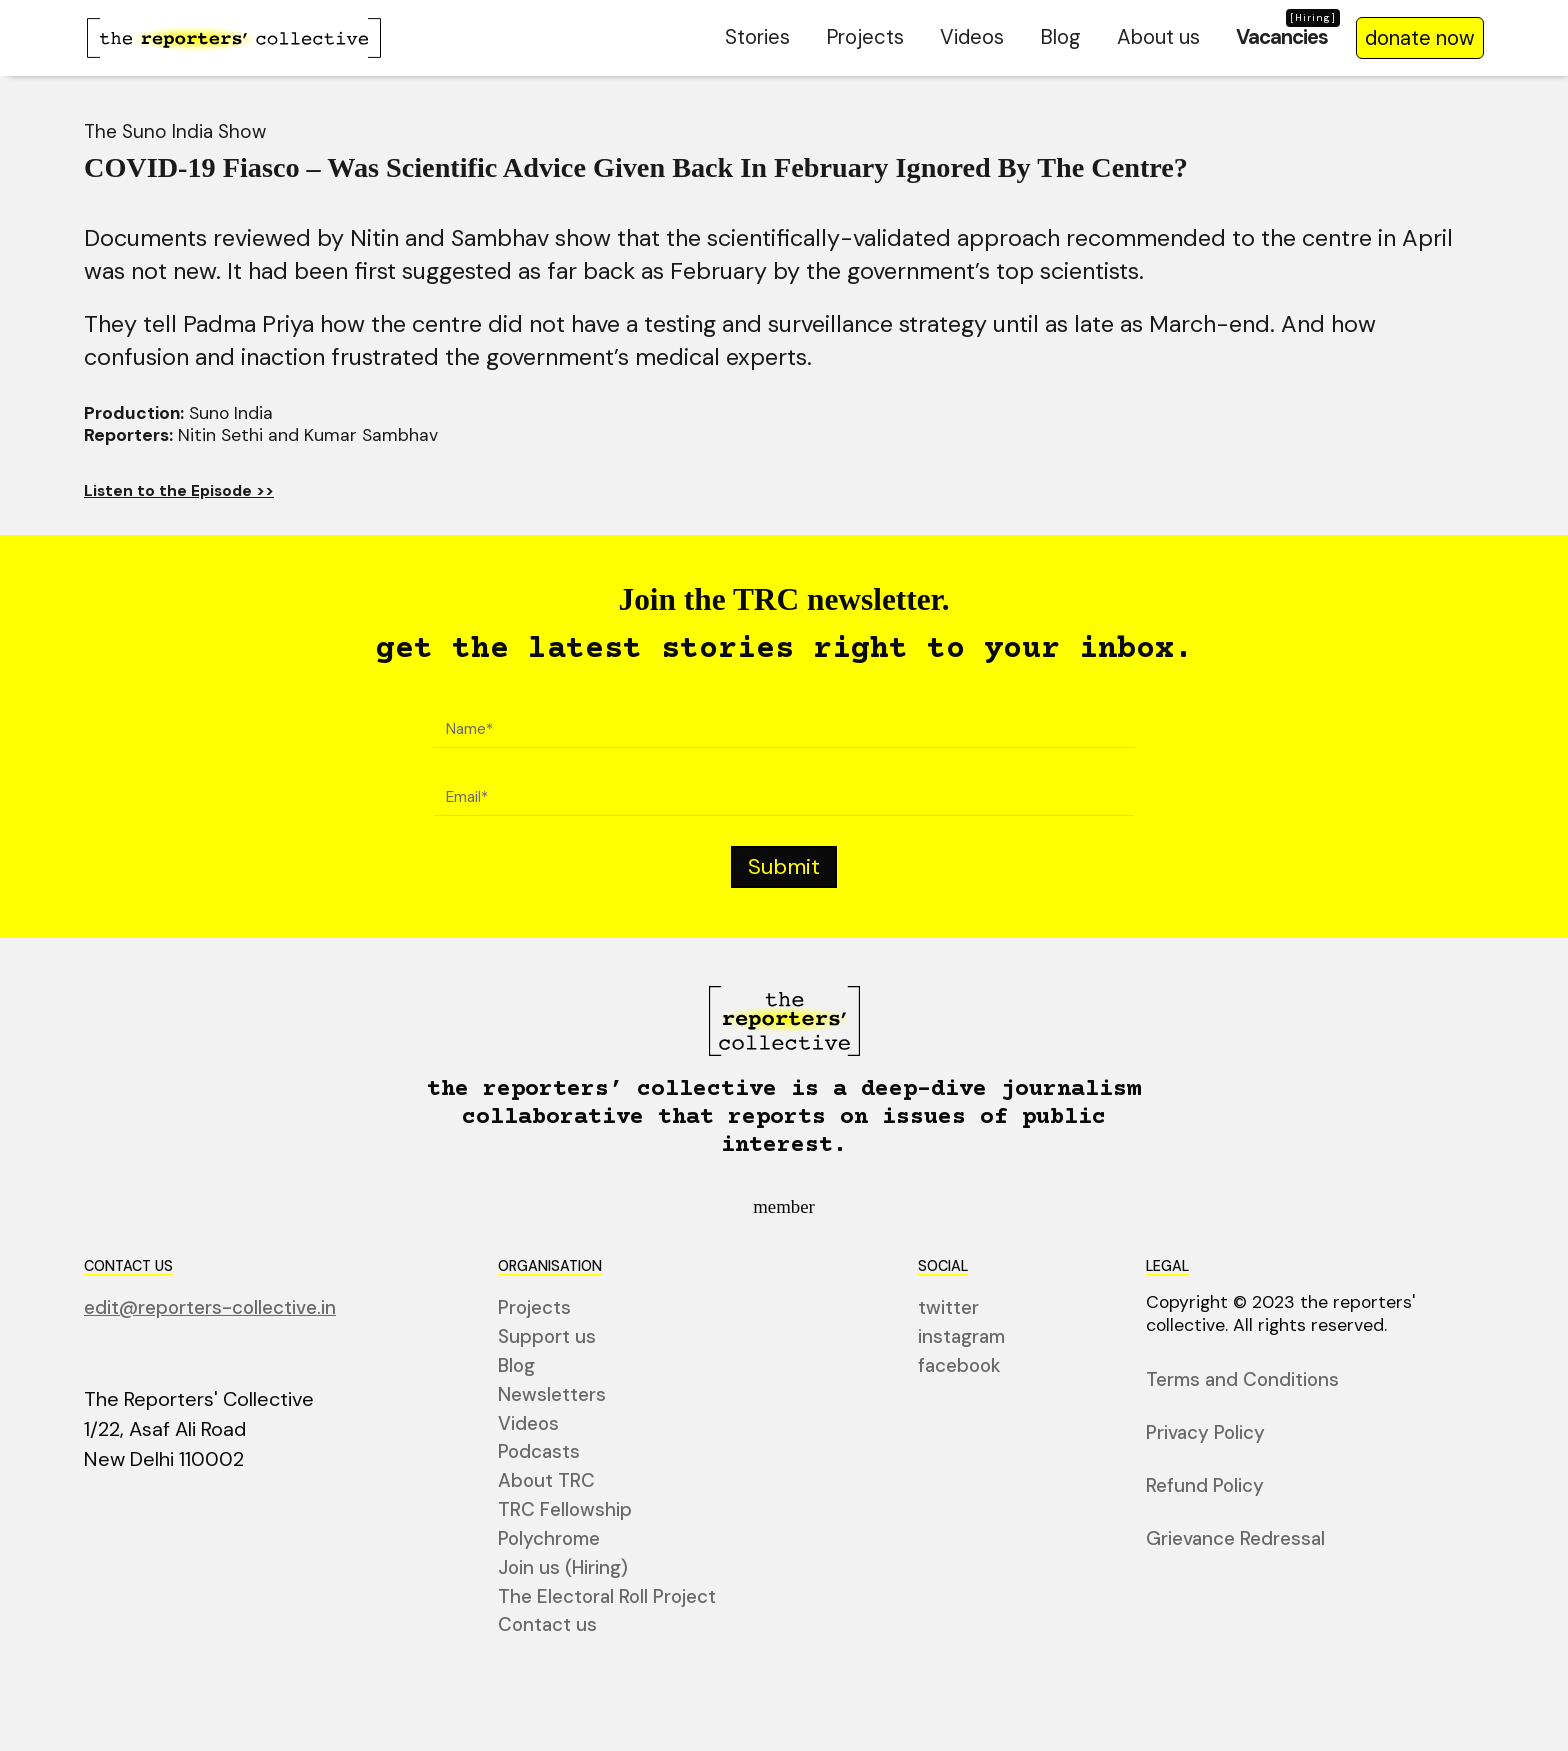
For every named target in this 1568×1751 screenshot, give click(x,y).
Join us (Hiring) (563, 1568)
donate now (1420, 38)
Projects (865, 37)
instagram (961, 1338)
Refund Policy (1205, 1486)
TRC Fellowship (565, 1510)
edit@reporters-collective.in (210, 1309)
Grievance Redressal (1235, 1539)
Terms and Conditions (1242, 1381)
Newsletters (552, 1395)
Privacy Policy (1205, 1433)
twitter (948, 1309)
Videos (972, 37)
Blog (1060, 37)
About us (1158, 37)
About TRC (546, 1482)
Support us (547, 1338)
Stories (757, 37)
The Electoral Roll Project (607, 1597)
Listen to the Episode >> (179, 491)
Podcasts (539, 1453)
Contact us (547, 1626)
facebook (959, 1366)
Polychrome (549, 1539)
